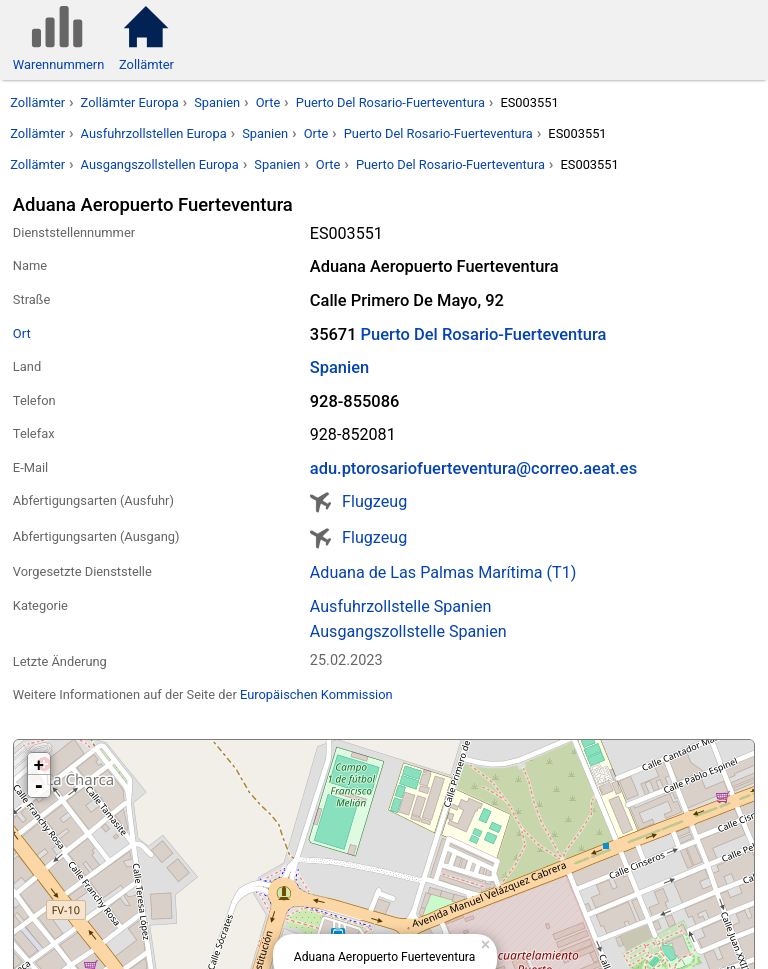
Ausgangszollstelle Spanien (408, 631)
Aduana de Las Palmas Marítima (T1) (443, 572)
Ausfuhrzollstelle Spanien (401, 606)
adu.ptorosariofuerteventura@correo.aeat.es (473, 468)
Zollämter (37, 102)
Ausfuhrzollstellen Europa (154, 133)
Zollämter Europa (130, 102)
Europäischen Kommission (316, 694)
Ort (22, 333)
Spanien (217, 102)
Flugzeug (374, 501)
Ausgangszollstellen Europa (160, 164)
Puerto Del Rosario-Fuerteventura (390, 102)
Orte (268, 102)
